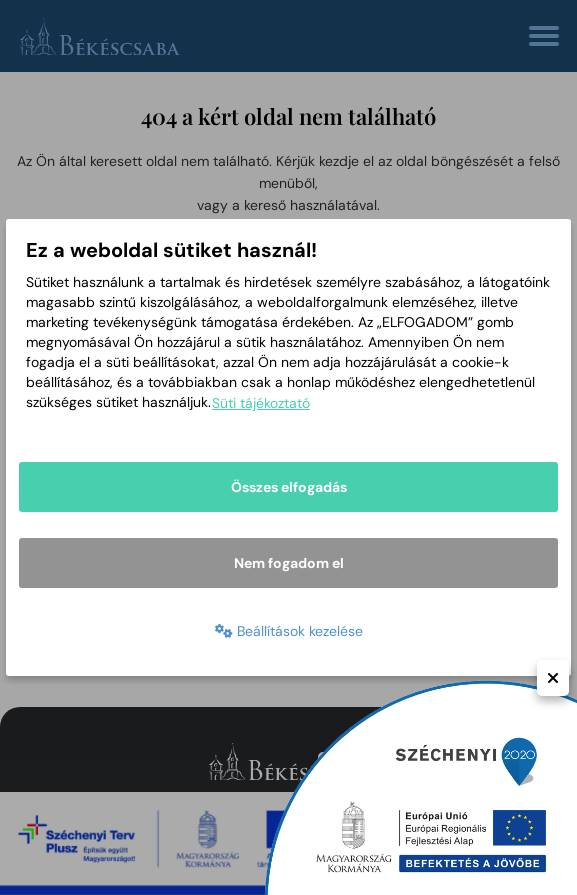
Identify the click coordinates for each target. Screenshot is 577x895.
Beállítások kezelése (289, 631)
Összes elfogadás (289, 487)
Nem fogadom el (289, 563)
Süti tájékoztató (261, 403)
